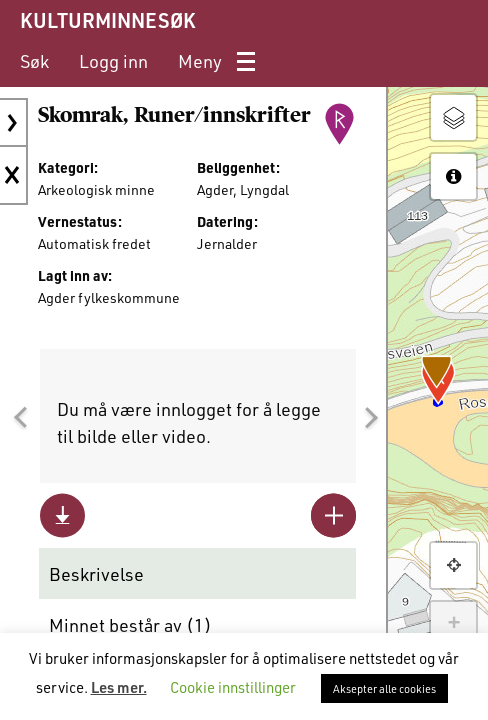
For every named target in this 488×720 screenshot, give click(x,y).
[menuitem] (34, 61)
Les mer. (119, 687)
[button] (20, 418)
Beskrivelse (96, 574)
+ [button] (453, 624)
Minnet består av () (130, 625)
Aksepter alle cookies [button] (384, 688)
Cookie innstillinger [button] (233, 687)
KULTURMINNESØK (107, 20)
